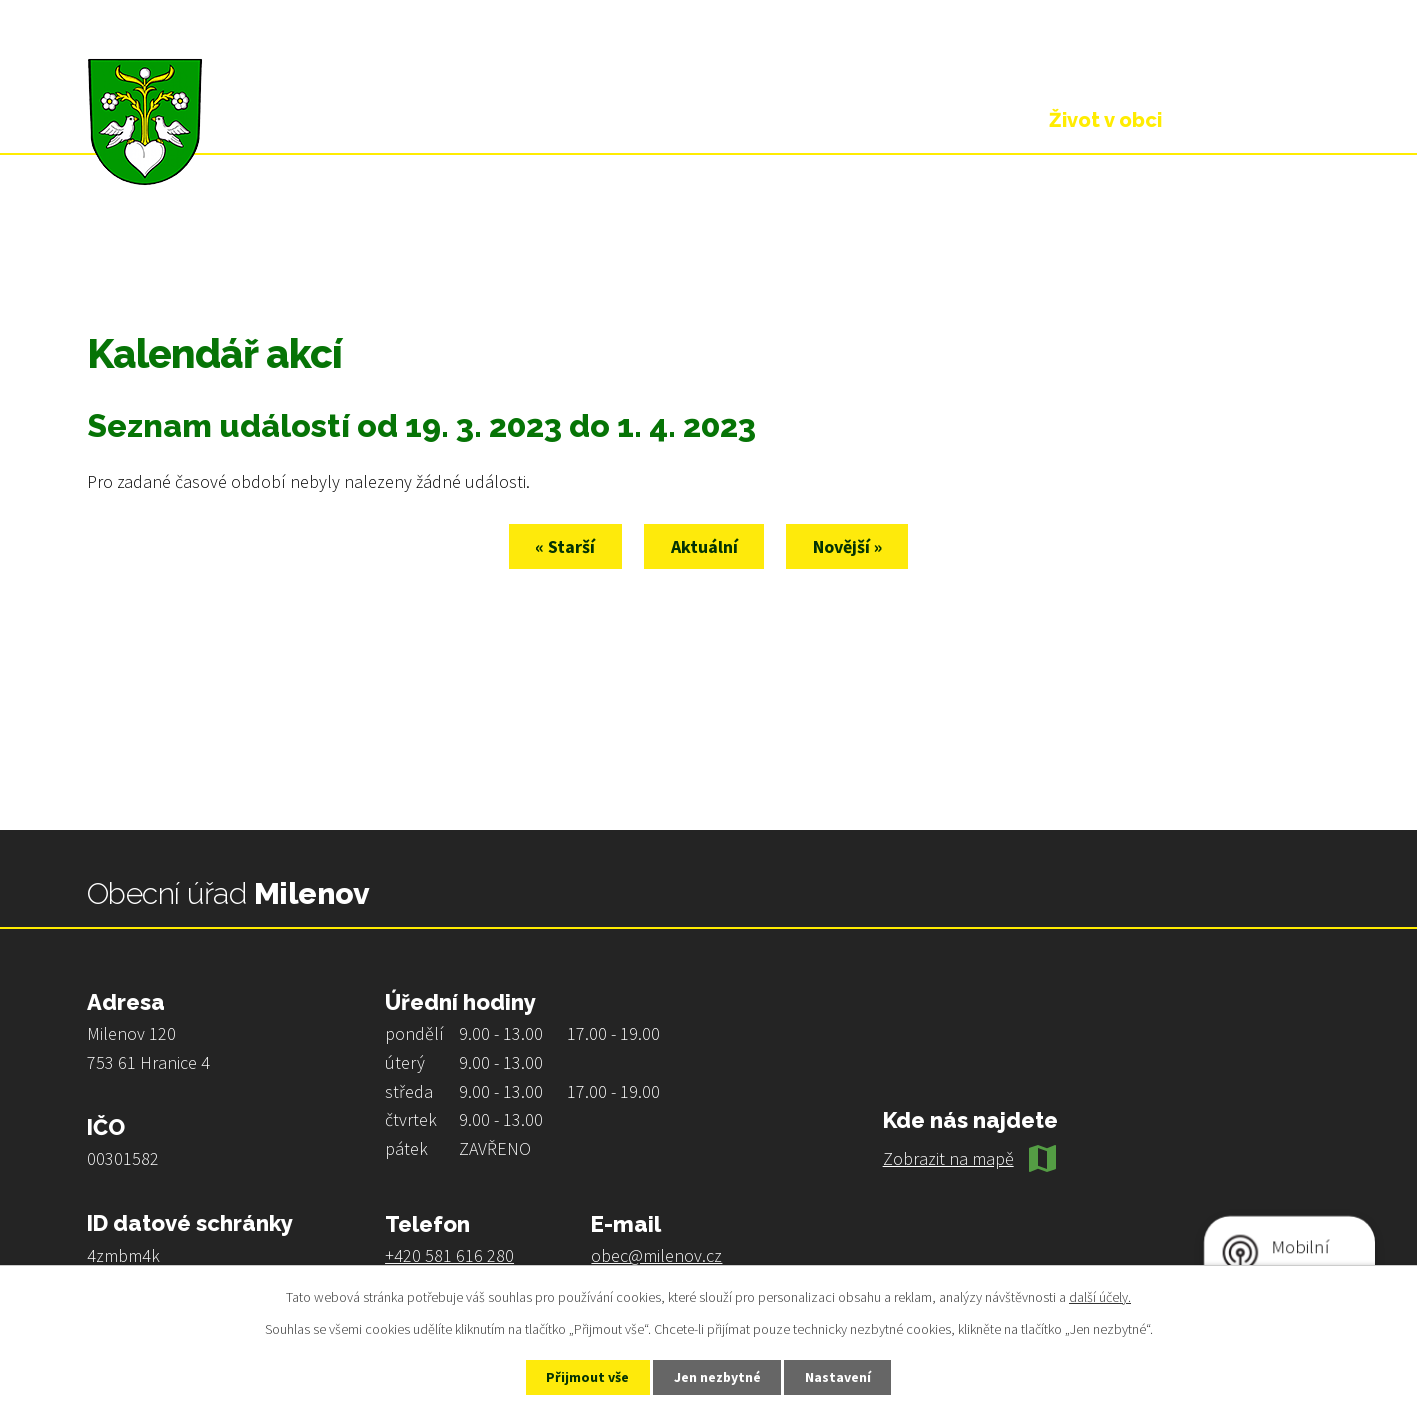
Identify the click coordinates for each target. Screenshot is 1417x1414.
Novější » (848, 546)
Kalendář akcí (320, 256)
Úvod (107, 256)
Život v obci (198, 256)
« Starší (565, 546)
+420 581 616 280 (449, 1255)
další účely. (1100, 1297)
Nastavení (839, 1377)
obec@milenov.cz (656, 1255)
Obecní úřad (927, 120)
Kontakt (1261, 120)
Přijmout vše (586, 1377)
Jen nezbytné (717, 1377)
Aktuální (704, 546)
